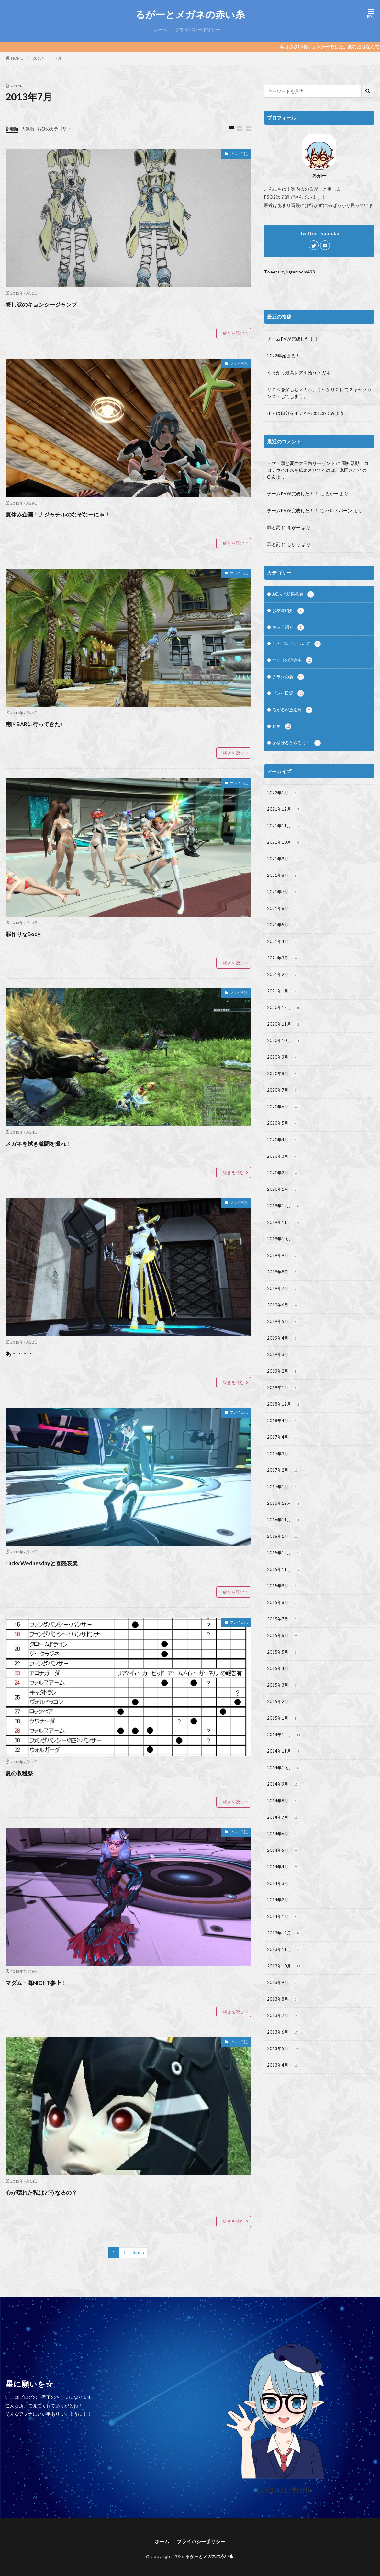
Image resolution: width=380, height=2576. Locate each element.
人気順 (29, 128)
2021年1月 (283, 1006)
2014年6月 (283, 1882)
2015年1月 (283, 1761)
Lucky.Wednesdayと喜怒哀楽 (57, 1560)
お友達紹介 (289, 612)
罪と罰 (274, 527)
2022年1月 (283, 800)
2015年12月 (284, 1590)
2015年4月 (283, 1710)
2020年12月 (284, 1023)
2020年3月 (283, 1178)
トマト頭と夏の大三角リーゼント (301, 463)
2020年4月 (283, 1160)
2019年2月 (283, 1401)
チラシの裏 (289, 681)
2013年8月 (283, 2053)
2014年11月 (284, 1796)
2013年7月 (283, 2071)
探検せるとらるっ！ (298, 749)
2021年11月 (284, 834)
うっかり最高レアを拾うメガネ (298, 372)
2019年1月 (283, 1418)
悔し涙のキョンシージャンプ (61, 303)
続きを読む (234, 333)
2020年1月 (283, 1212)
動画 (282, 732)
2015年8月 (283, 1641)
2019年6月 (283, 1332)
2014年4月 (283, 1916)
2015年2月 (283, 1744)
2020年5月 (283, 1143)
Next (136, 2248)
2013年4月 (283, 2122)
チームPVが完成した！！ (293, 339)
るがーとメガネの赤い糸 (190, 14)
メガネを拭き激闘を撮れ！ (53, 1141)
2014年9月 (283, 1830)
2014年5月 (283, 1899)
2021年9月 (283, 868)
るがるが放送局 (293, 715)
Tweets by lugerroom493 (289, 271)
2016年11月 (284, 1555)
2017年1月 (283, 1521)
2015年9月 (283, 1624)
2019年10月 (284, 1263)
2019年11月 (284, 1246)
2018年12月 (284, 1435)
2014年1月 (283, 1968)
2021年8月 (283, 886)
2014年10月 (284, 1813)
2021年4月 (283, 954)
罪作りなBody (31, 932)
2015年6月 (283, 1676)
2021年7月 (283, 903)
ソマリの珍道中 (293, 663)
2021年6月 (283, 920)
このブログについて (298, 646)
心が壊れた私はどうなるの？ (57, 2188)
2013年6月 (283, 2088)
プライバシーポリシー (197, 29)
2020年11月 (284, 1040)
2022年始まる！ (283, 355)
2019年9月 (283, 1281)
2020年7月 (283, 1109)
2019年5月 (283, 1349)
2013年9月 (283, 2036)
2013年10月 (284, 2019)
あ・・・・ (25, 1351)
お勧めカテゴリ (55, 128)
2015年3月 (283, 1727)
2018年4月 (283, 1452)
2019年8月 (283, 1298)
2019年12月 (284, 1229)
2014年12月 (284, 1779)
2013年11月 (284, 2002)
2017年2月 (283, 1504)
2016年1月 (283, 1573)
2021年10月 (284, 851)
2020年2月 (283, 1195)
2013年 (39, 58)
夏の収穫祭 (25, 1769)
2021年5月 (283, 937)
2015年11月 (284, 1607)
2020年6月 (283, 1126)
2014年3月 (283, 1933)
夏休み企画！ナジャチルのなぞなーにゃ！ (81, 513)
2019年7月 (283, 1315)
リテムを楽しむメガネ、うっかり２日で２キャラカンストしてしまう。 (319, 393)
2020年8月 (283, 1092)
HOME (17, 58)
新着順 (12, 128)
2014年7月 (283, 1865)
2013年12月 (284, 1985)
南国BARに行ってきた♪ (47, 722)
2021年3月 (283, 972)
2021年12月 (284, 817)
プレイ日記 (236, 155)
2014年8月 (283, 1847)
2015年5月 (283, 1693)
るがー (332, 493)
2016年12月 (284, 1538)
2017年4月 (283, 1470)
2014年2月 (283, 1950)
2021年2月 (283, 989)
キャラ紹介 (289, 629)
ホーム (160, 29)
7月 (58, 58)
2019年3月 (283, 1384)
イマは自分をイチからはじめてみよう (305, 413)
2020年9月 (283, 1075)
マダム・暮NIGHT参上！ (50, 1979)
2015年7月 (283, 1658)
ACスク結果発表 (294, 595)
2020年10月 (284, 1057)
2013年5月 (283, 2105)
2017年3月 (283, 1487)
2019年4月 (283, 1366)
